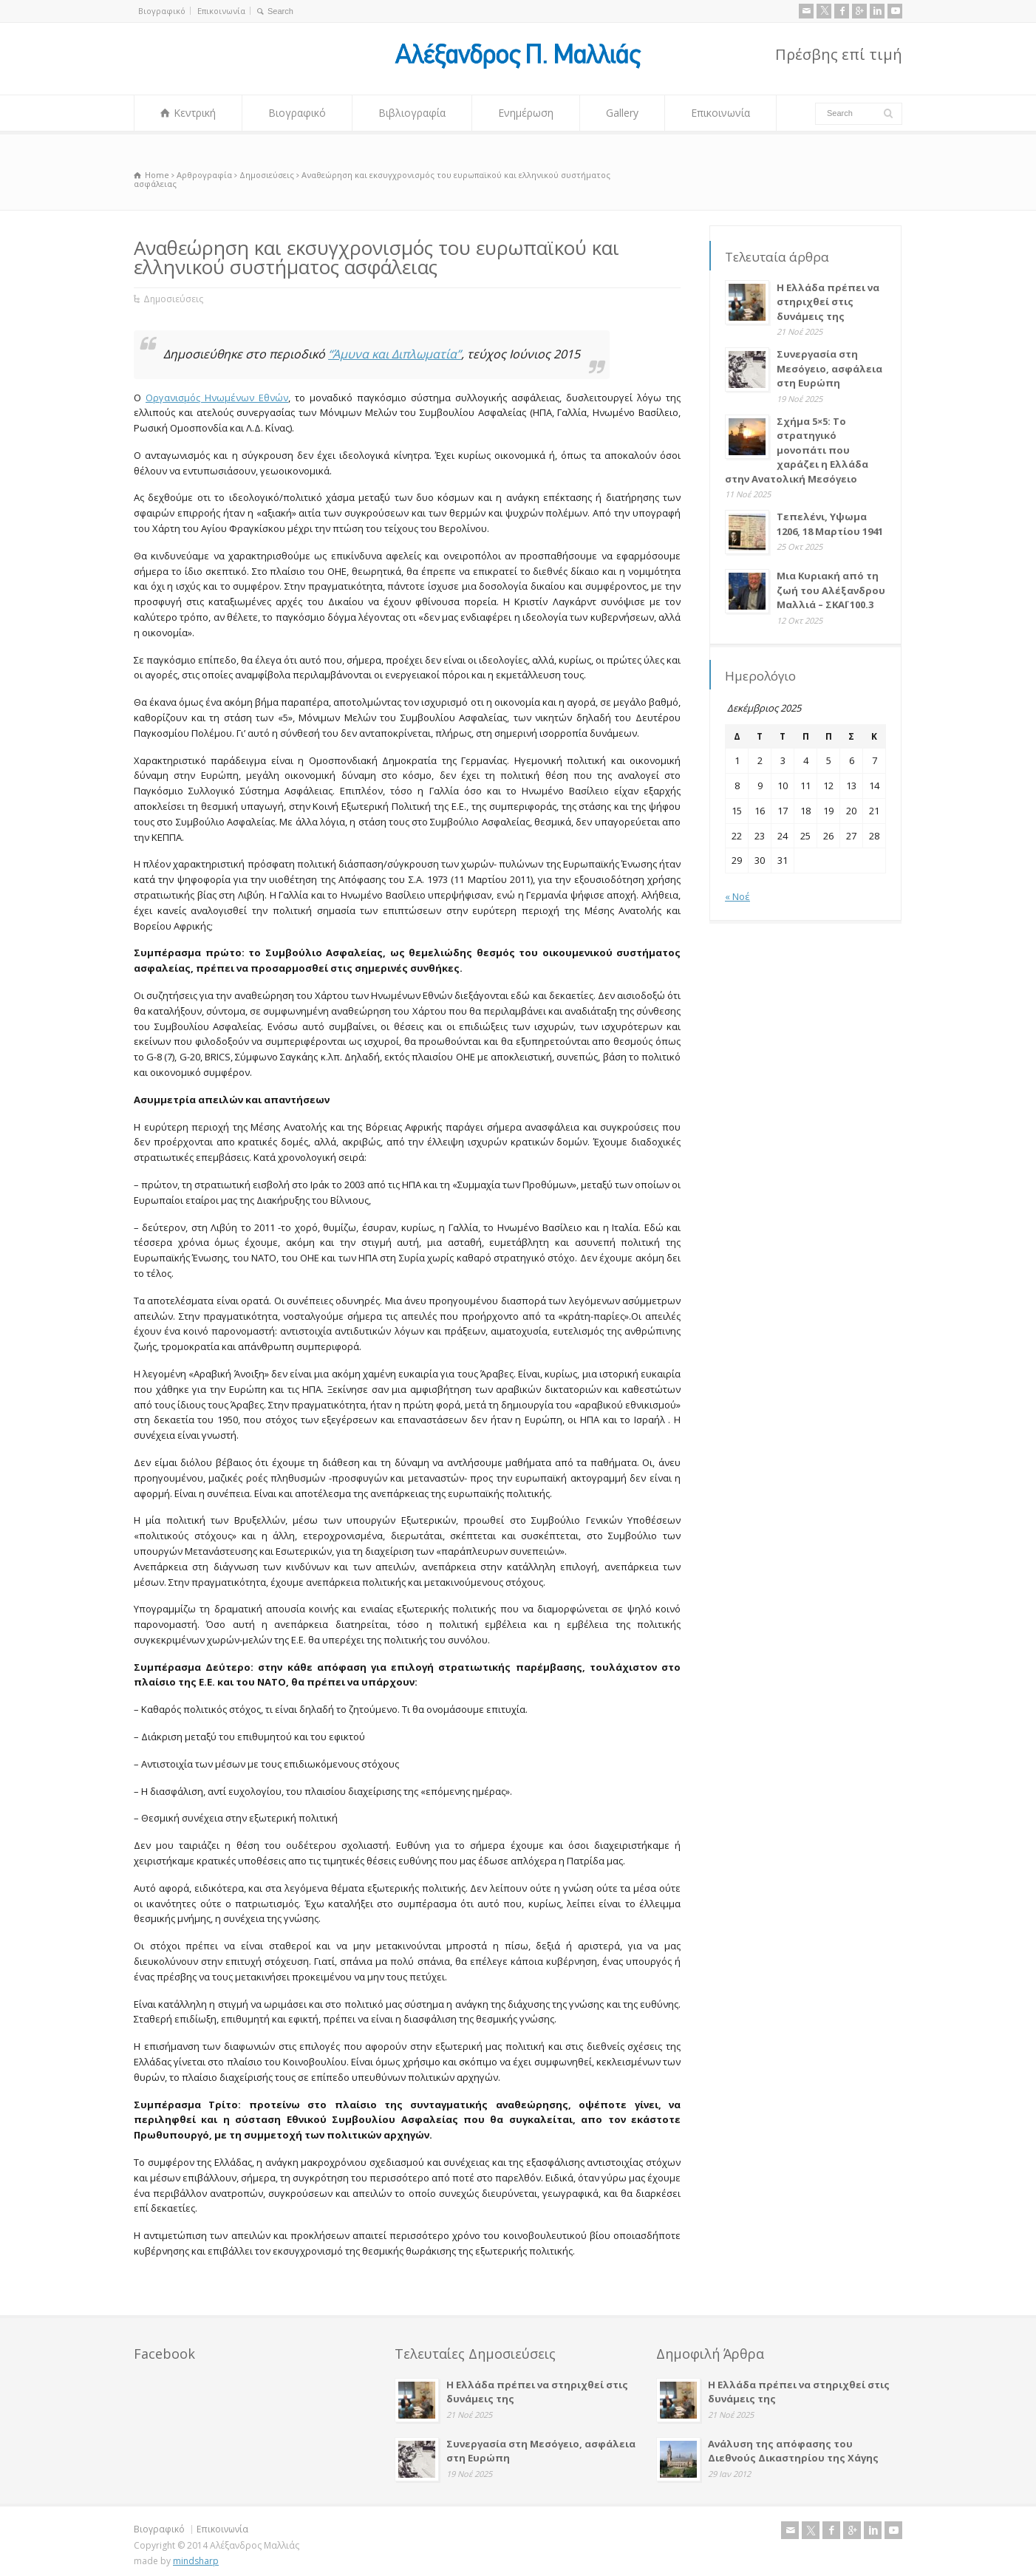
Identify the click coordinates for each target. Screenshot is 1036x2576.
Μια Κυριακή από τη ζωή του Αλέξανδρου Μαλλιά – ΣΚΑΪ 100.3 (831, 590)
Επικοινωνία (221, 10)
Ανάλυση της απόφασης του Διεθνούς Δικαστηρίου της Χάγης (793, 2451)
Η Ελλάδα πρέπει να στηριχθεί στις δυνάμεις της (828, 302)
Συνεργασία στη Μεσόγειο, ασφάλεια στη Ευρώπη (829, 368)
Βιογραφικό (161, 10)
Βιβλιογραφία (412, 113)
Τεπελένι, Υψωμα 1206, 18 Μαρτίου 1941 (830, 524)
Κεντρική (195, 113)
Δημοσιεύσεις (173, 299)
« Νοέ (737, 896)
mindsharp (196, 2561)
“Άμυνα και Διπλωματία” (394, 354)
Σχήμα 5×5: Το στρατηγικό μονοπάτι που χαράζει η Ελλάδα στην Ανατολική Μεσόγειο (796, 450)
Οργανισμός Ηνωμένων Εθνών (217, 397)
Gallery (622, 113)
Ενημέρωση (525, 113)
